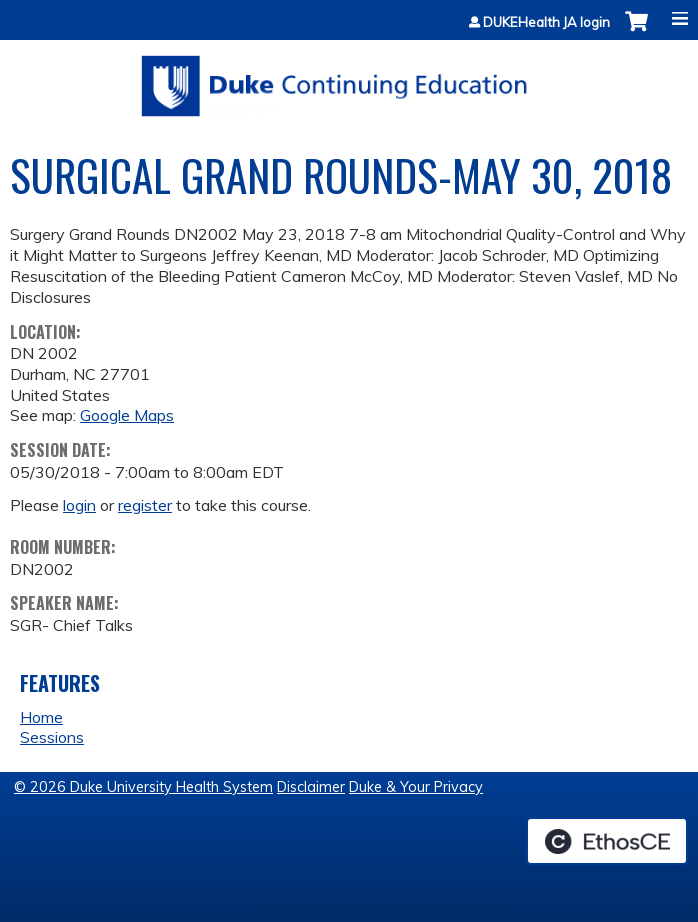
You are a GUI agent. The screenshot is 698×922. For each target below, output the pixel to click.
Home (41, 717)
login (79, 505)
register (145, 505)
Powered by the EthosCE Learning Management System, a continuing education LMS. (607, 841)
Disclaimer (311, 787)
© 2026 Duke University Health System (143, 787)
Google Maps (127, 415)
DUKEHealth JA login (546, 22)
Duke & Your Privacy (416, 787)
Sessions (52, 737)
